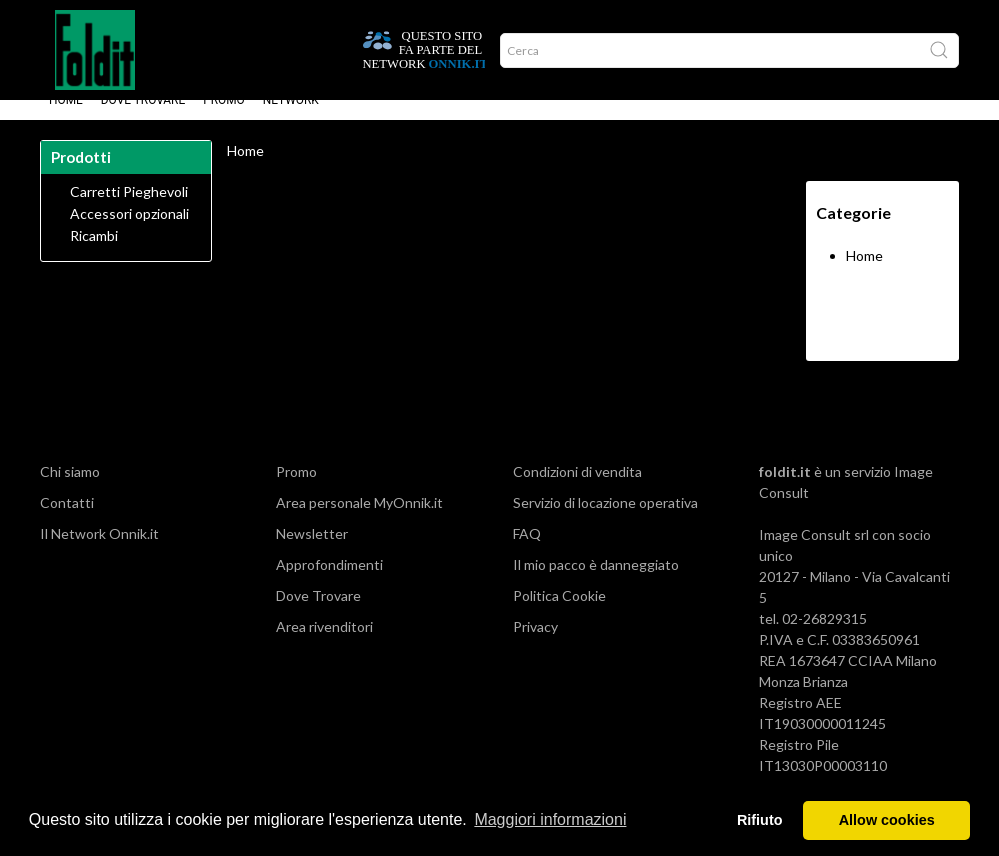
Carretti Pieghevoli (129, 212)
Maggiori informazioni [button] (550, 819)
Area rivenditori (324, 646)
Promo (224, 120)
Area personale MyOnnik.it (359, 522)
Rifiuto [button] (760, 820)
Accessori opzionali (129, 234)
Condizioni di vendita (577, 491)
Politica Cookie (559, 615)
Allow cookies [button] (887, 820)
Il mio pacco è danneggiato (596, 584)
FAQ (527, 553)
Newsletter (312, 553)
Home (66, 120)
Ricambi (94, 256)
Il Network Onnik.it (99, 553)
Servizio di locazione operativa (605, 522)
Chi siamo (70, 491)
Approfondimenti (329, 584)
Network (291, 120)
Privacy (535, 646)
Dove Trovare (143, 120)
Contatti (67, 522)
